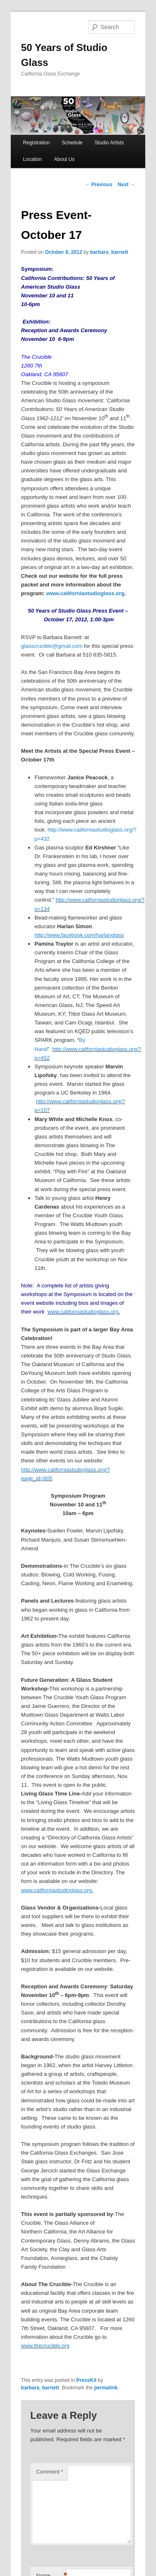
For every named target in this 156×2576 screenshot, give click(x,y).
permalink (106, 2388)
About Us (64, 159)
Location (32, 159)
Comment (49, 2472)
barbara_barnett (109, 252)
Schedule (72, 143)
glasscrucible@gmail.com (52, 646)
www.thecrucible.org (45, 2345)
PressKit (86, 2380)
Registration (36, 143)
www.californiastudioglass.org (85, 593)
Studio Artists (109, 143)
